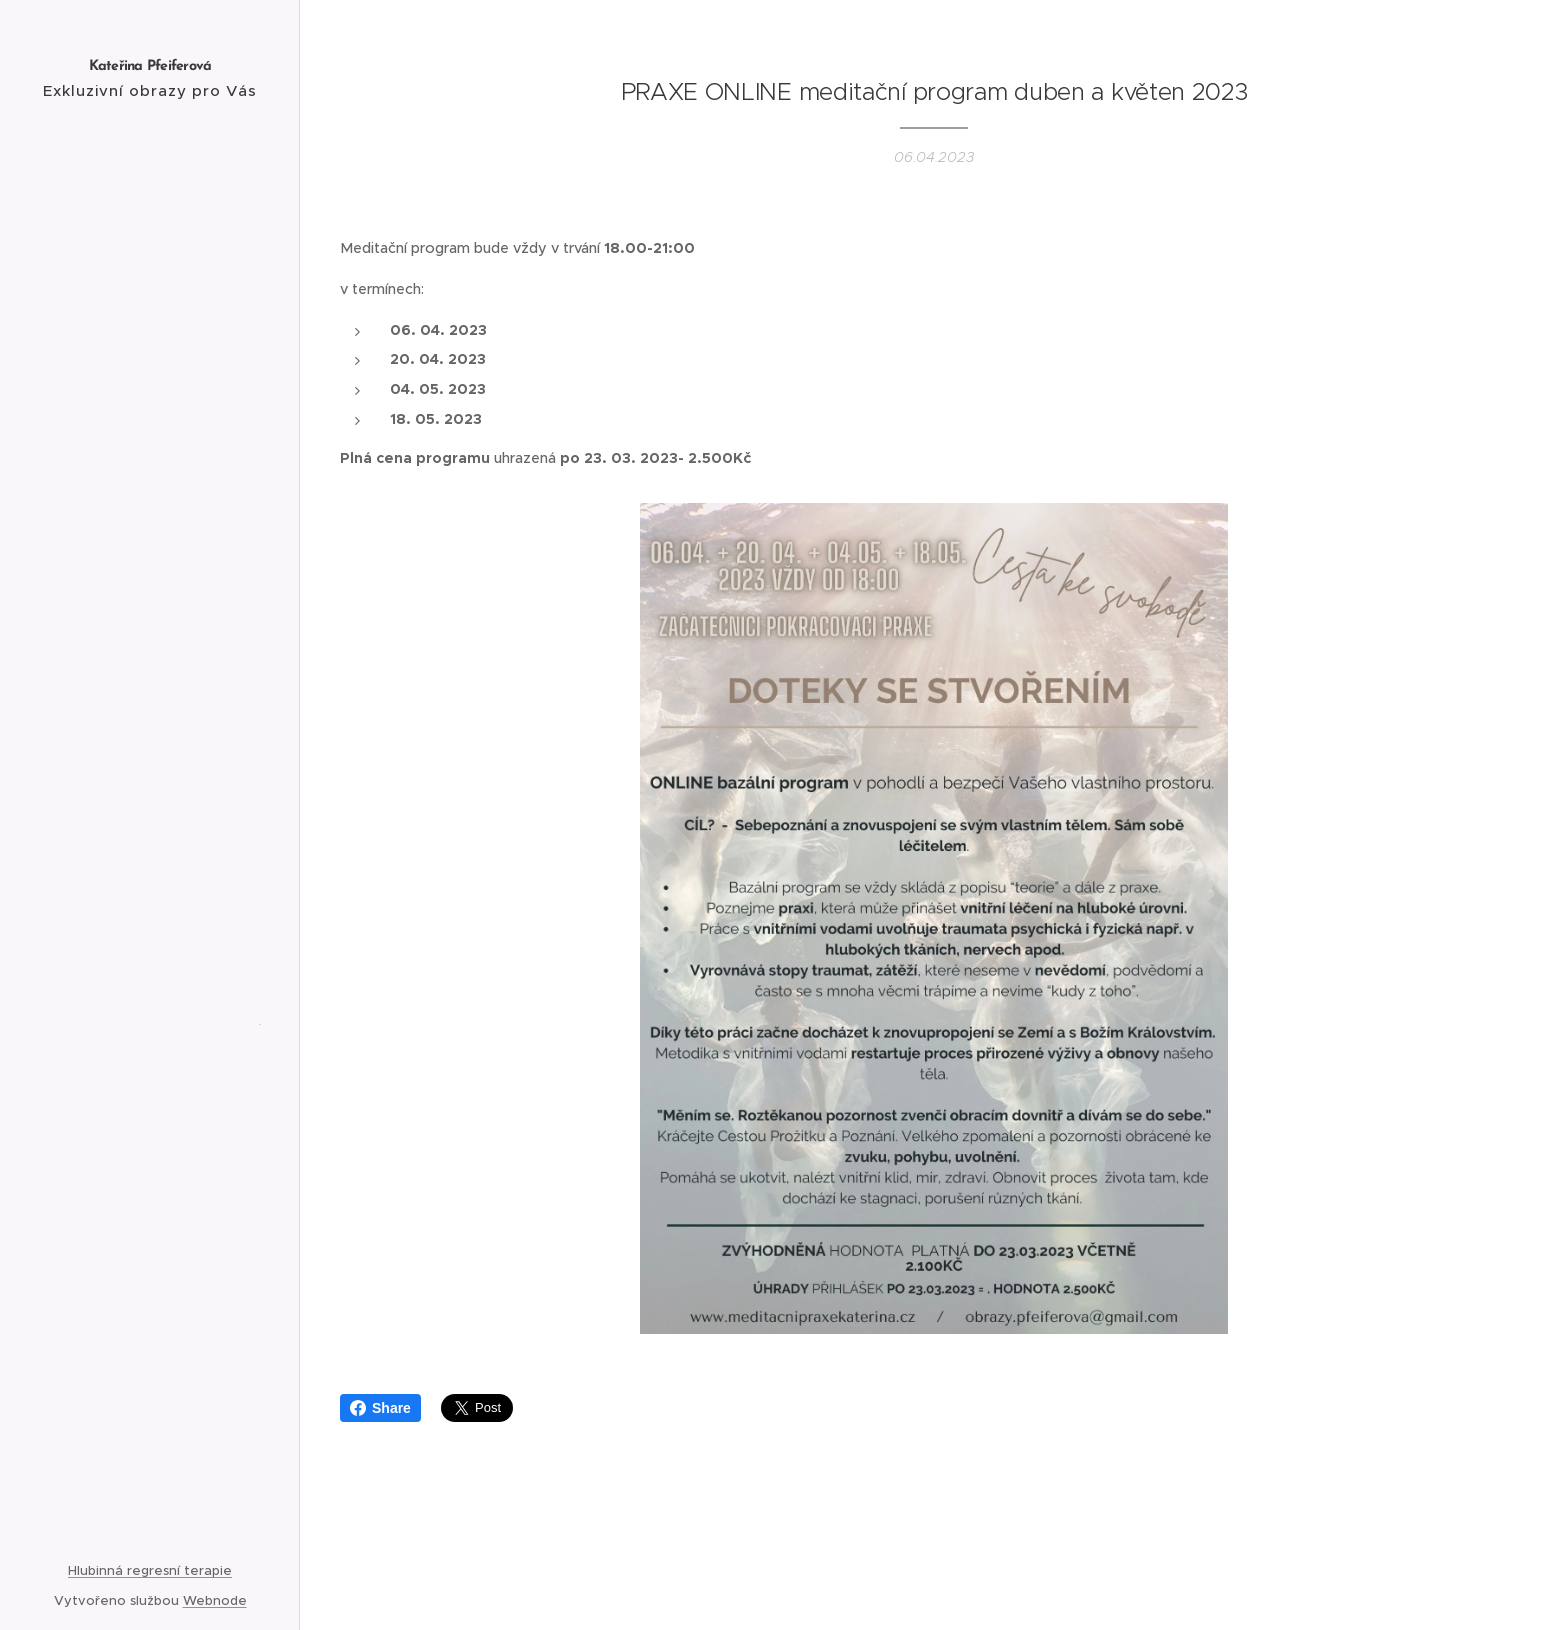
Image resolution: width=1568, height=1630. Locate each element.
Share (380, 1408)
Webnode (215, 1600)
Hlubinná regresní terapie (150, 1570)
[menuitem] (150, 673)
